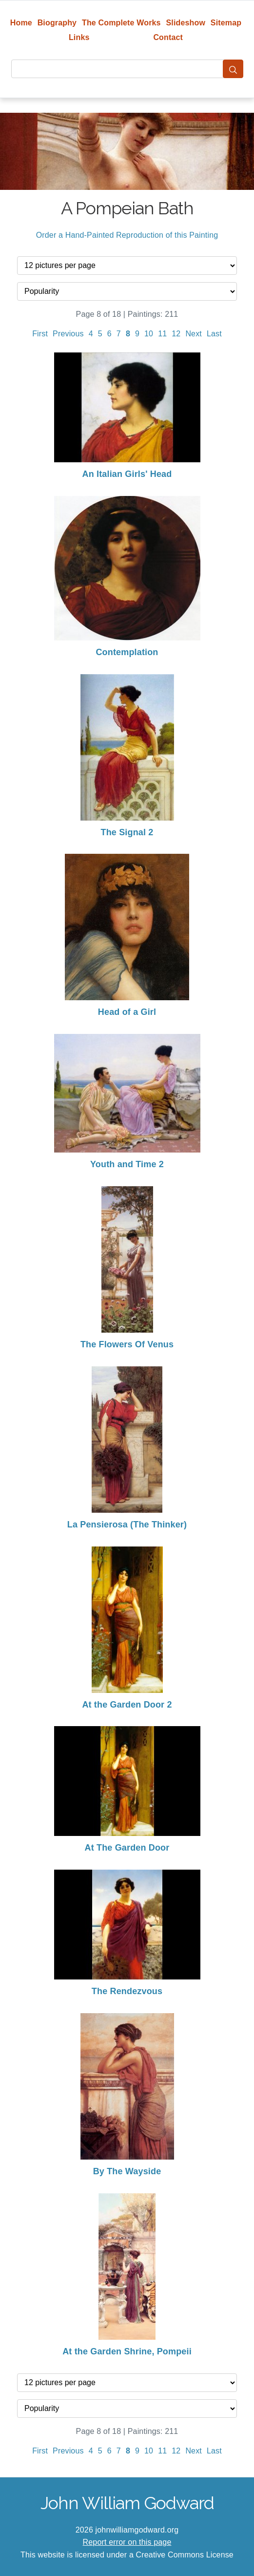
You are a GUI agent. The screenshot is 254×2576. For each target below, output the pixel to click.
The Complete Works (121, 23)
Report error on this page (127, 2542)
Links (79, 37)
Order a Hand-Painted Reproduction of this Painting (127, 235)
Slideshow (185, 23)
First (40, 334)
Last (214, 334)
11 (162, 334)
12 (176, 334)
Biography (57, 23)
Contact (168, 37)
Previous (68, 334)
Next (193, 334)
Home (21, 23)
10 (148, 334)
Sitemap (226, 23)
